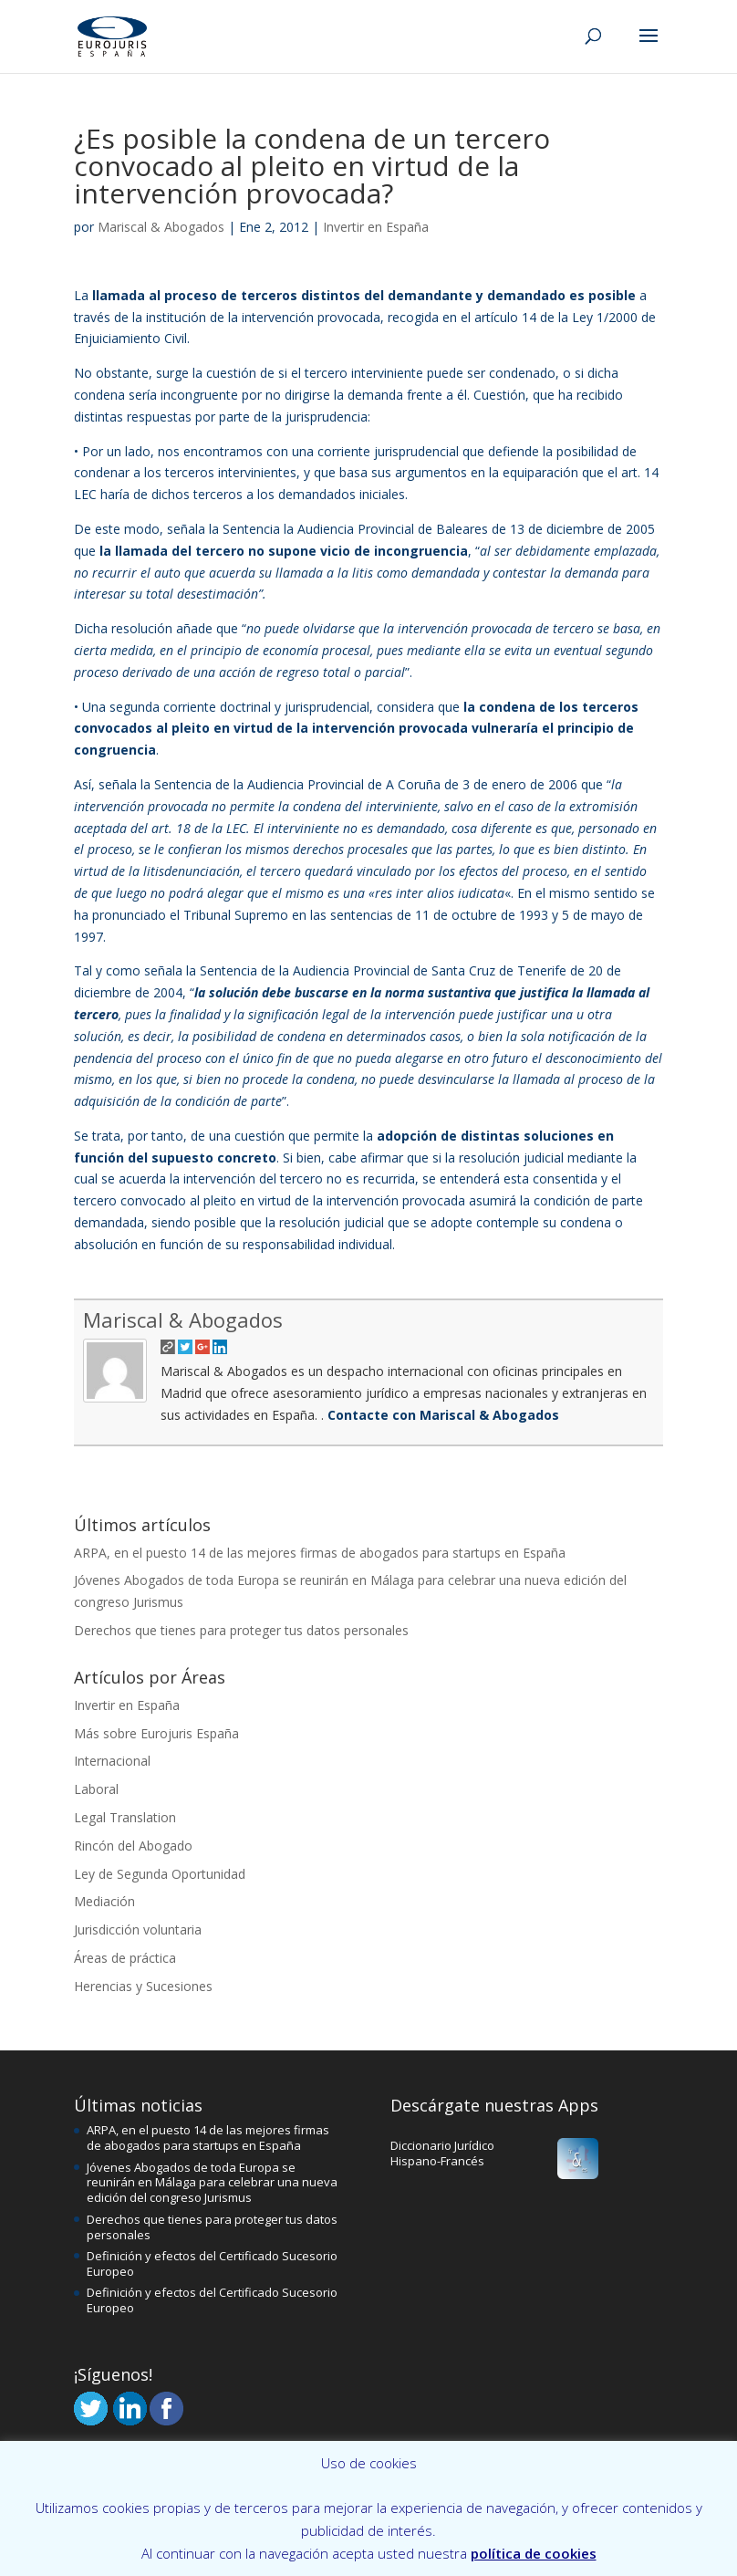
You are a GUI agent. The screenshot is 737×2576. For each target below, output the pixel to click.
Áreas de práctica (125, 1957)
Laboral (96, 1789)
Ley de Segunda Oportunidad (159, 1873)
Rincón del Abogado (133, 1845)
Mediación (104, 1901)
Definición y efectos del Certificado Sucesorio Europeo (212, 2263)
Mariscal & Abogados (161, 226)
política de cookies (534, 2553)
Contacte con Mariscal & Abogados (441, 1415)
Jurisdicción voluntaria (138, 1929)
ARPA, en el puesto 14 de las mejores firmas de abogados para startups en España (320, 1552)
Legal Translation (125, 1817)
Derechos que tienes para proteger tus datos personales (241, 1630)
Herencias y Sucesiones (143, 1986)
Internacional (112, 1760)
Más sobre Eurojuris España (156, 1733)
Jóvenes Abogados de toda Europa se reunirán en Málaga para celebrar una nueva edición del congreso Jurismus (212, 2182)
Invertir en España (376, 226)
